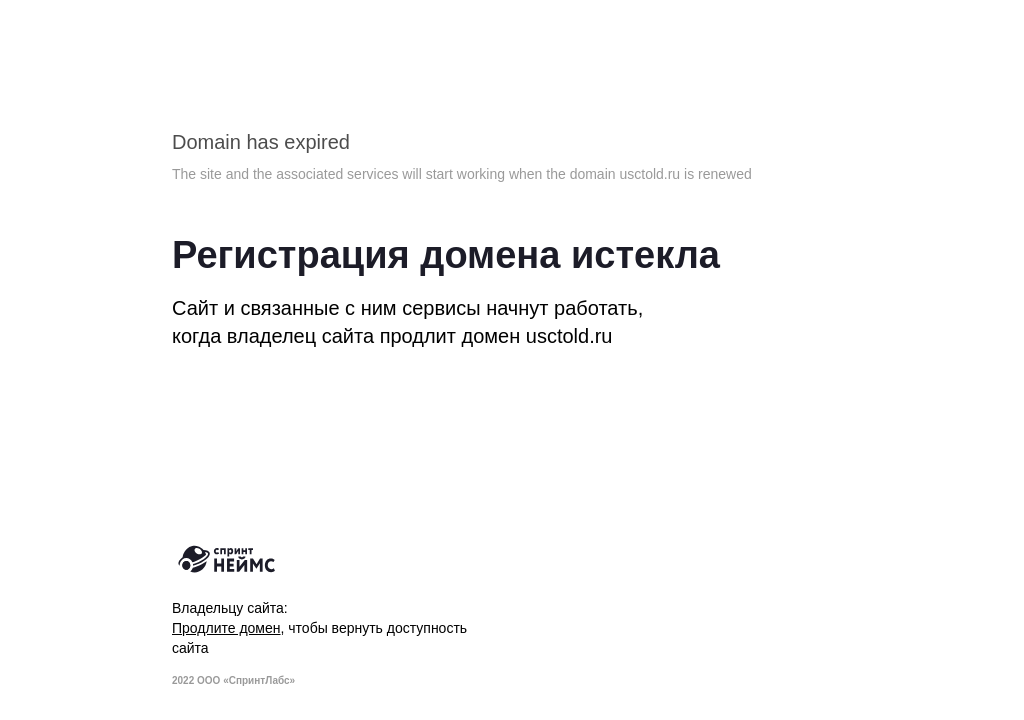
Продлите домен (226, 628)
